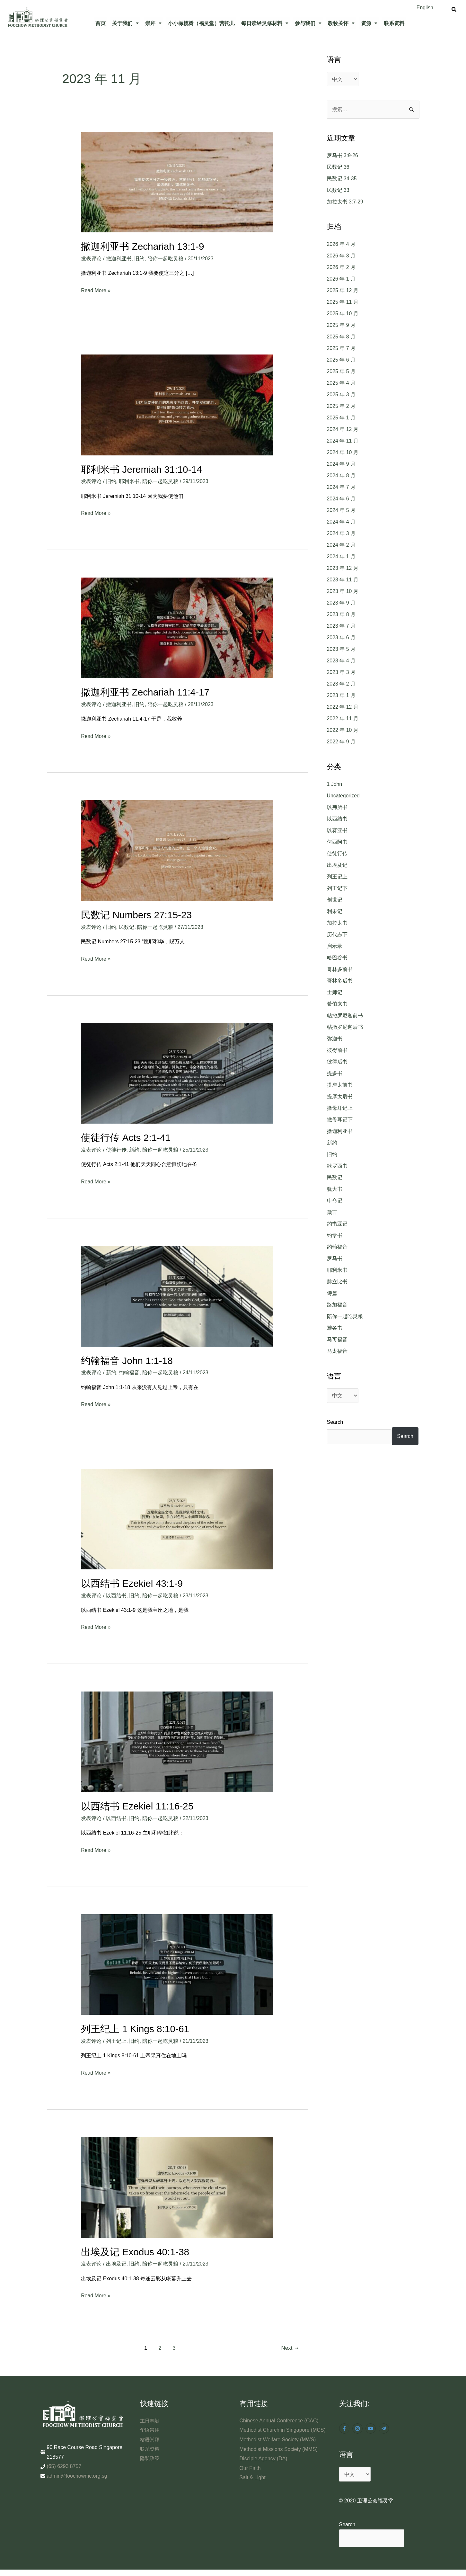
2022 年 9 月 (341, 742)
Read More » (96, 289)
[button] (125, 23)
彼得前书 (337, 1050)
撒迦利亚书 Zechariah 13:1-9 (143, 246)
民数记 (126, 926)
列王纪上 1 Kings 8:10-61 (135, 2027)
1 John (334, 784)
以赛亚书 (337, 830)
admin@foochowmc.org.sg (77, 2473)
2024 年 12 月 (343, 429)
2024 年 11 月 (343, 441)
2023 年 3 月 (341, 672)
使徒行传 (116, 1149)
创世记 (334, 899)
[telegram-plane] (385, 2426)
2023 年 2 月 (341, 684)
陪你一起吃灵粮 (165, 258)
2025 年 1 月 (341, 418)
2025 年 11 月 (343, 302)
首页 (100, 23)
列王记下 (337, 888)
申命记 (334, 1200)
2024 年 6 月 (341, 499)
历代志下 (337, 934)
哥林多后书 (340, 980)
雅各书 (334, 1328)
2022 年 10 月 (343, 730)
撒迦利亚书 (119, 258)
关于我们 (125, 23)
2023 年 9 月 (341, 603)
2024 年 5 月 (341, 510)
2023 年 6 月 (341, 638)
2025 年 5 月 (341, 371)
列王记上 (116, 2039)
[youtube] (371, 2426)
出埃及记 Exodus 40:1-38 (135, 2249)
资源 (369, 23)
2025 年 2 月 (341, 406)
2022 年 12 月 (343, 707)
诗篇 (332, 1293)
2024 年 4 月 (341, 522)
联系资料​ (394, 23)
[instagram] (358, 2426)
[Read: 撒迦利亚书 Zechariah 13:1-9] (177, 181)
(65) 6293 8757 (64, 2464)
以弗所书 (337, 807)
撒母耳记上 (340, 1108)
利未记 (334, 911)
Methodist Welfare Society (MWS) (278, 2447)
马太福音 (337, 1351)
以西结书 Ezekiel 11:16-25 (137, 1804)
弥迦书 (334, 1038)
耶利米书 (129, 481)
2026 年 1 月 (341, 279)
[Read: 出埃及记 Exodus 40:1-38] (177, 2185)
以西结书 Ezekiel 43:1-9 (132, 1582)
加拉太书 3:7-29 (345, 202)
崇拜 (153, 23)
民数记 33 (338, 190)
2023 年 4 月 (341, 661)
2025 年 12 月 (343, 290)
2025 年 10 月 (343, 314)
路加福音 (337, 1304)
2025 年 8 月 (341, 337)
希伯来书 (337, 1004)
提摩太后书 (340, 1096)
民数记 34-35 (342, 179)
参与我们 (308, 23)
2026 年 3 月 (341, 256)
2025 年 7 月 (341, 348)
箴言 (332, 1212)
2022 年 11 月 (343, 719)
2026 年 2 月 (341, 267)
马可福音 (337, 1339)
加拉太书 (337, 923)
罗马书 (334, 1258)
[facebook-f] (345, 2426)
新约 (134, 1149)
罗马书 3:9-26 (342, 155)
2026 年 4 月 (341, 244)
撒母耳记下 (340, 1119)
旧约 (139, 258)
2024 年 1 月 (341, 557)
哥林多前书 (340, 969)
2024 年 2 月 (341, 545)
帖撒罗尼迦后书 (345, 1027)
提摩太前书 (340, 1085)
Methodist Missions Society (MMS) (279, 2456)
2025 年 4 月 (341, 383)
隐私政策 (150, 2456)
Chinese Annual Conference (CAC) (279, 2418)
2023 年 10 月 (343, 591)
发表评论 (91, 258)
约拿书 (334, 1235)
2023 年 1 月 (341, 695)
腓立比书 (337, 1281)
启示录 (334, 946)
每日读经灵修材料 (264, 23)
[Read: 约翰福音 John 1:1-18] (177, 1294)
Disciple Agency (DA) (264, 2466)
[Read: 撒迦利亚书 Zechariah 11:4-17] (177, 627)
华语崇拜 (150, 2427)
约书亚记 (337, 1223)
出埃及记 (116, 2261)
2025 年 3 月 (341, 395)
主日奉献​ (150, 2418)
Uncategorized (343, 795)
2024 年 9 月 (341, 464)
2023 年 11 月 (343, 580)
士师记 (334, 992)
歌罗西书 (337, 1166)
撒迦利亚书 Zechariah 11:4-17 (145, 691)
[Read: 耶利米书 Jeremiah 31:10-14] (177, 404)
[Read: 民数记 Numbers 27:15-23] (177, 849)
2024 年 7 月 (341, 487)
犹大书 (334, 1189)
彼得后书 (337, 1061)
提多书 (334, 1073)
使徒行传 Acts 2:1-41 (126, 1137)
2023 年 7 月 (341, 626)
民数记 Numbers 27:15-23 (136, 914)
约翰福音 (129, 1371)
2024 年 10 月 (343, 452)
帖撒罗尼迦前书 (345, 1015)
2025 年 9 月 (341, 325)
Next (290, 2346)
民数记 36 (338, 167)
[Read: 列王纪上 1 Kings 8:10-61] (177, 1962)
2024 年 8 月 (341, 476)
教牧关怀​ (341, 23)
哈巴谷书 (337, 957)
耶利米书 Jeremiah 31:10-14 (142, 469)
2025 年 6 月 (341, 360)
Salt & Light (253, 2485)
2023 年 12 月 (343, 568)
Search (335, 1422)
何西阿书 (337, 842)
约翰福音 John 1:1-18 (127, 1359)
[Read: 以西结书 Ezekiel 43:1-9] (177, 1517)
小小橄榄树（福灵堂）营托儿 (201, 23)
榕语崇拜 (150, 2437)
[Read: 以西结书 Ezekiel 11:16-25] (177, 1740)
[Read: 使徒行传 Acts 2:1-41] (177, 1072)
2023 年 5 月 (341, 649)
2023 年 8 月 (341, 614)
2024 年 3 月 (341, 533)
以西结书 (116, 1594)
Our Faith (250, 2475)
